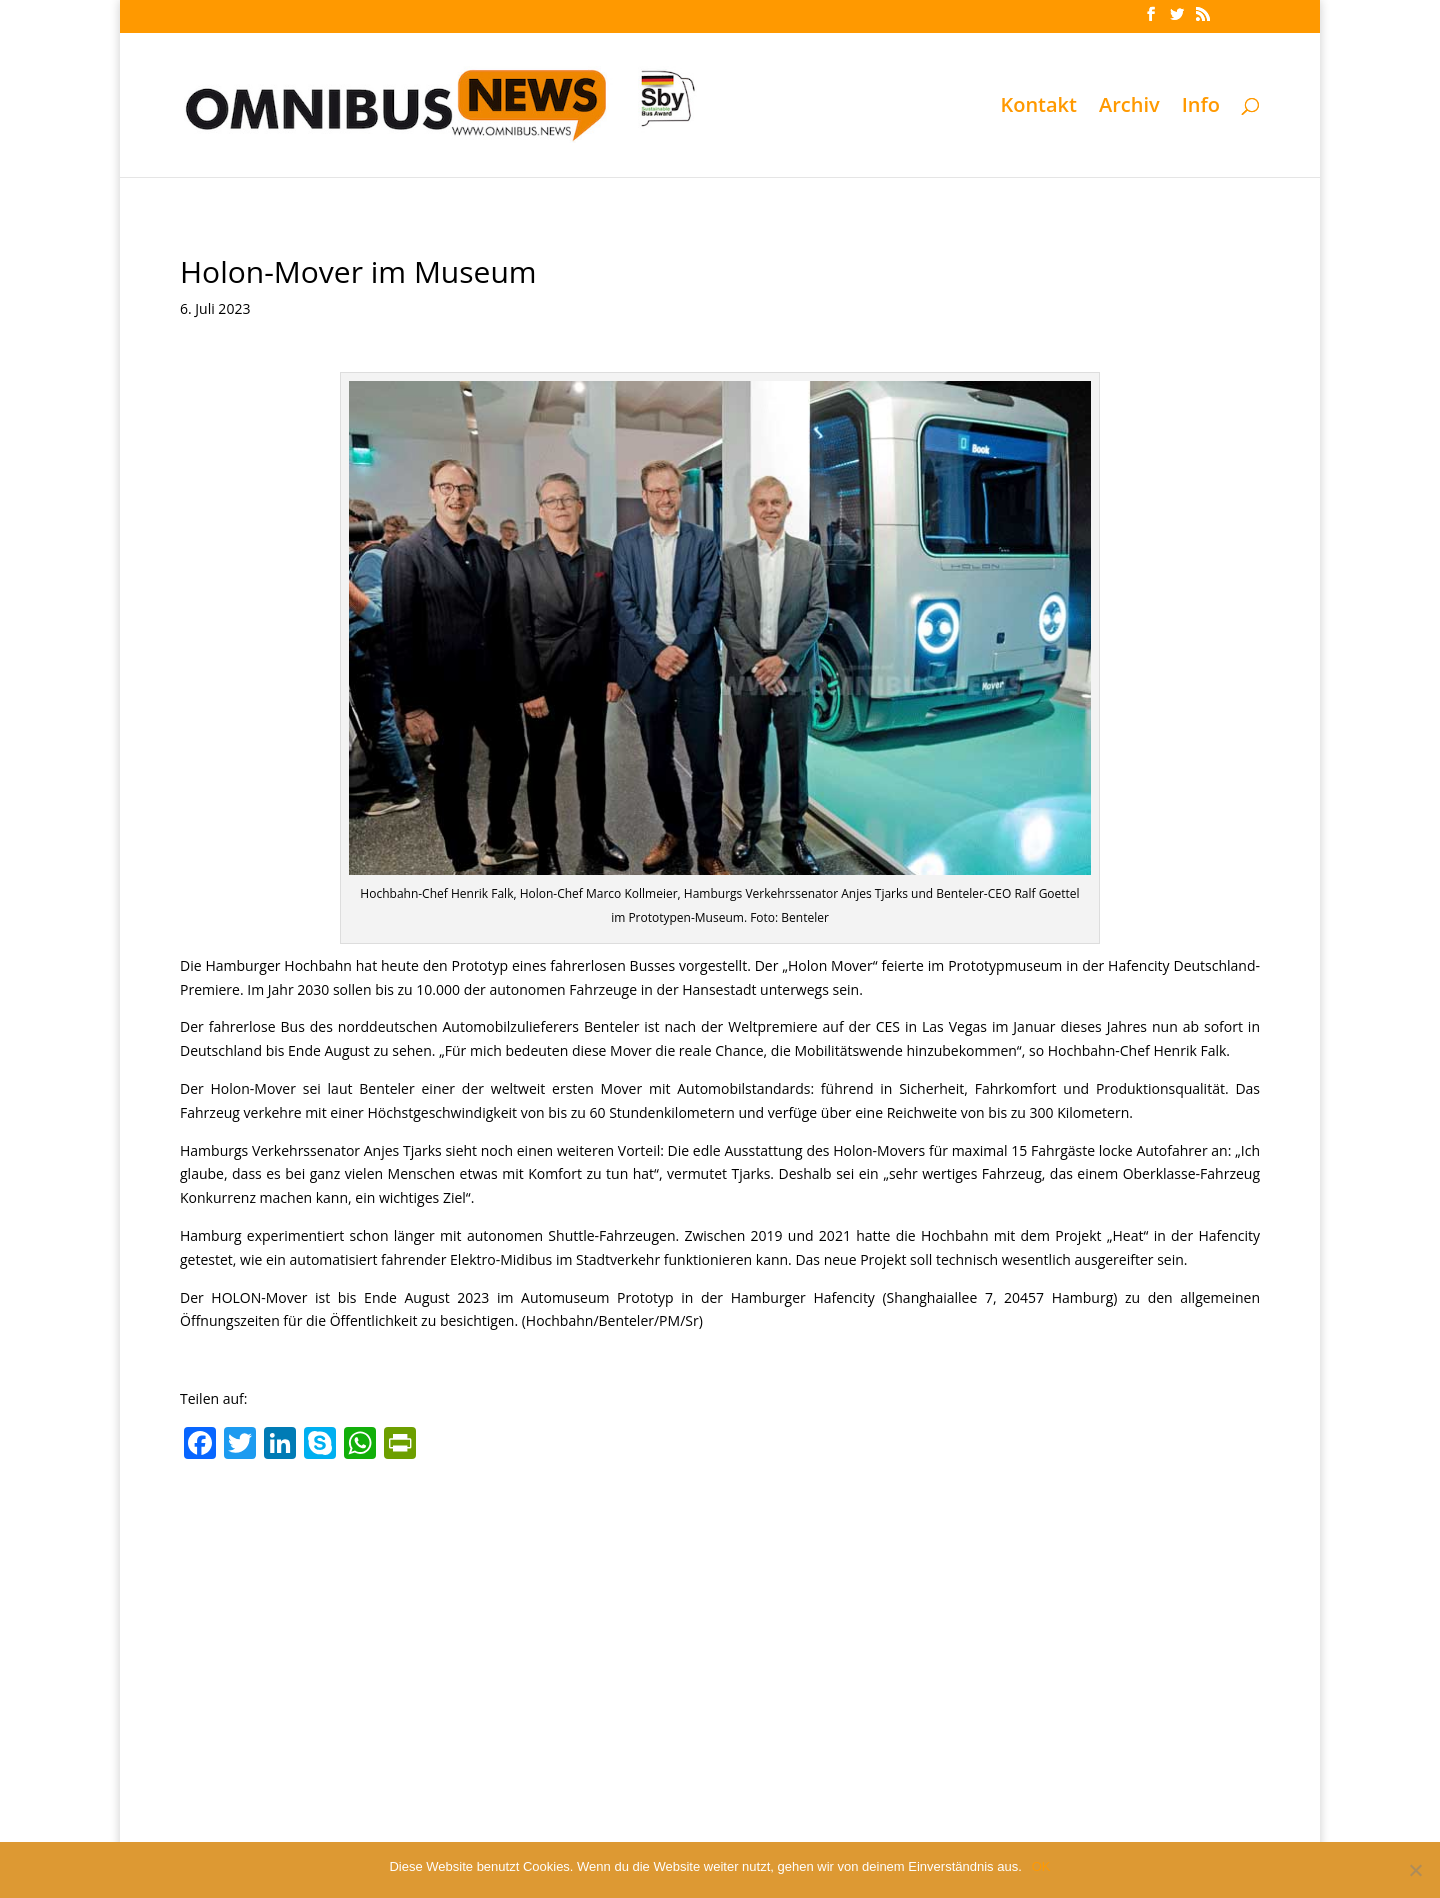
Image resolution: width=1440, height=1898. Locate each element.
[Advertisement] (720, 1619)
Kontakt (1038, 108)
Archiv (1129, 108)
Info (1201, 108)
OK (1041, 1866)
